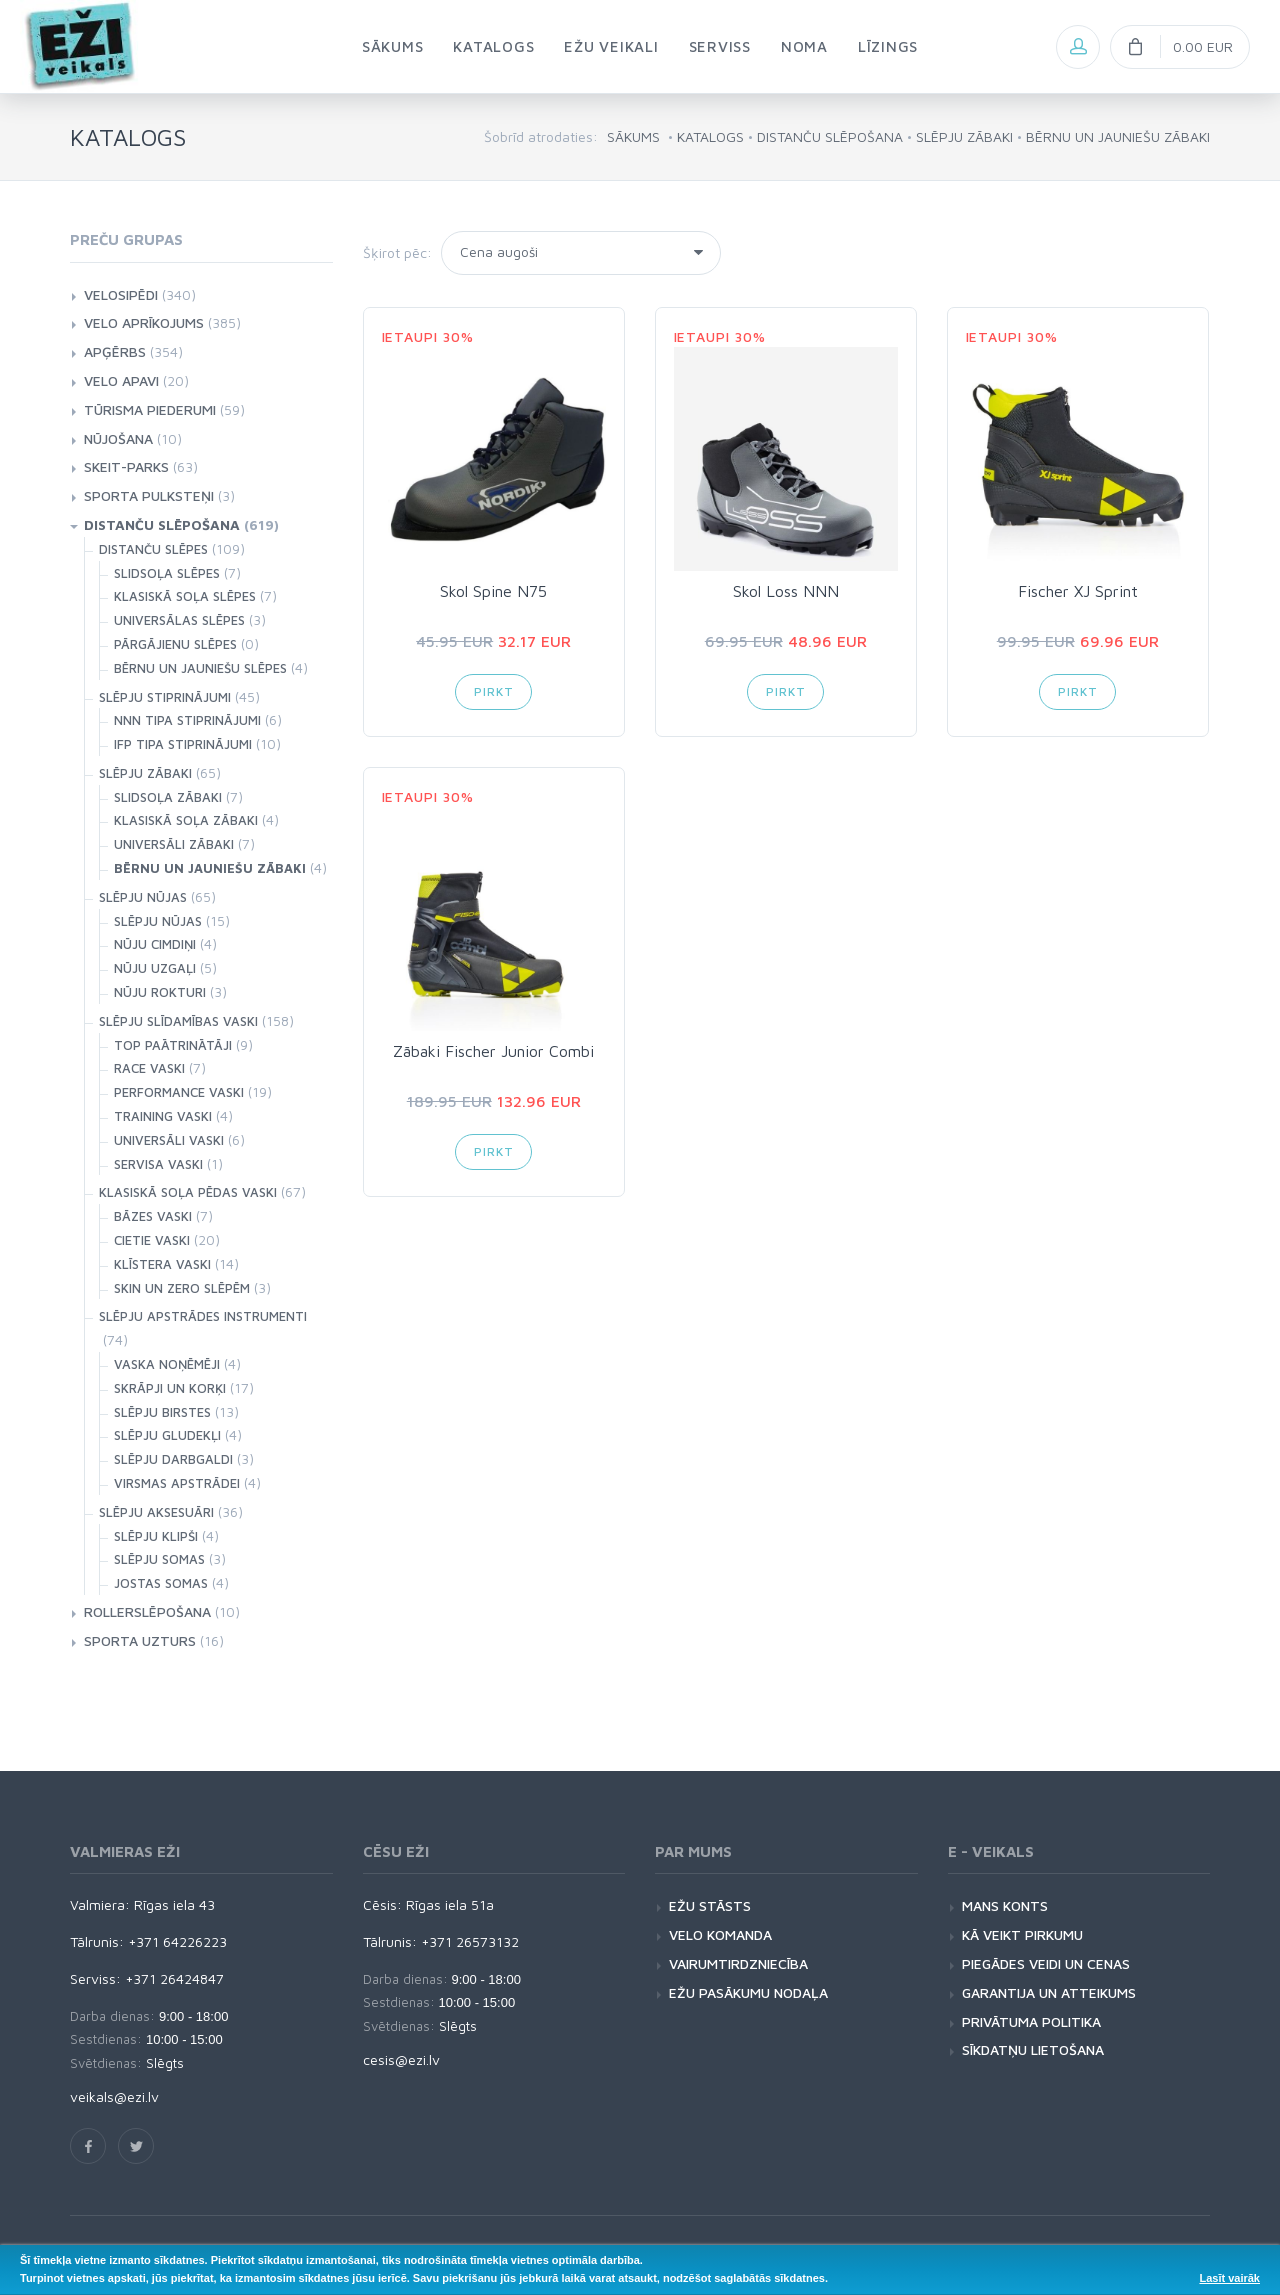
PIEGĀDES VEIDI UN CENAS (1046, 1963)
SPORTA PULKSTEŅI (149, 495)
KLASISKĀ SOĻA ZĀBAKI (186, 820)
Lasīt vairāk (1229, 2278)
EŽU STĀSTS (710, 1905)
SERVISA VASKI (158, 1164)
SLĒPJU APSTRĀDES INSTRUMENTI (203, 1316)
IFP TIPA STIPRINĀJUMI (183, 744)
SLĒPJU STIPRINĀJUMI (165, 697)
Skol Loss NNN (786, 591)
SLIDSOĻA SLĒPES (167, 573)
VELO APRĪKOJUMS (144, 322)
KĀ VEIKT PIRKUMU (1022, 1934)
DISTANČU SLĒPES (153, 549)
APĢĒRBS (115, 351)
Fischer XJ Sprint (1078, 591)
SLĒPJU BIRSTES (162, 1412)
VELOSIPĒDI (121, 294)
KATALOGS (710, 136)
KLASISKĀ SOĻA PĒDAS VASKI (188, 1192)
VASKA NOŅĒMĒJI (167, 1364)
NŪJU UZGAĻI (155, 968)
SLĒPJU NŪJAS (143, 897)
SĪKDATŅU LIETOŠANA (1033, 2049)
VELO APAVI (121, 380)
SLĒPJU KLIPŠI (156, 1536)
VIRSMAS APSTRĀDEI (177, 1483)
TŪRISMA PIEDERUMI (150, 409)
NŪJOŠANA (118, 438)
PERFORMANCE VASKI (179, 1092)
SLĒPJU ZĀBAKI (964, 136)
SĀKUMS (633, 136)
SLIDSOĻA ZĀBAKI (168, 797)
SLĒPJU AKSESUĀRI (156, 1512)
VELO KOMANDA (720, 1934)
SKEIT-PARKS (126, 466)
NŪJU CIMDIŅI (155, 944)
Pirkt (493, 691)
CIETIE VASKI (152, 1240)
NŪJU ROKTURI (160, 992)
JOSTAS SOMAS (161, 1583)
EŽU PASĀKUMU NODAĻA (748, 1992)
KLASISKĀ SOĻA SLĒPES (185, 596)
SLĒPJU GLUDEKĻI (167, 1435)
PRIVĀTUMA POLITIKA (1031, 2021)
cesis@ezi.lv (401, 2059)
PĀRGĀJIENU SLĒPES (175, 644)
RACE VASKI (149, 1068)
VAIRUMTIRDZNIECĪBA (738, 1963)
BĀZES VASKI (153, 1216)
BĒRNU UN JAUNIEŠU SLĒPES (200, 668)
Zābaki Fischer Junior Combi (493, 1051)
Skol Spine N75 (493, 591)
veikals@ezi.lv (114, 2096)
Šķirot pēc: (397, 252)
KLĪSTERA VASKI (162, 1264)
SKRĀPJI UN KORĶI (170, 1388)
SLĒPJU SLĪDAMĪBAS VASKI (178, 1021)
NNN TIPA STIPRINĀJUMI (187, 720)
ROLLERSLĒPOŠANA (147, 1611)
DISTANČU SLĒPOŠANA (830, 136)
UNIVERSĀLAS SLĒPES (179, 620)
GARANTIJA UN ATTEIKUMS (1049, 1992)
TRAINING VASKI (163, 1116)
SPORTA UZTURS (140, 1640)
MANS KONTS (1005, 1905)
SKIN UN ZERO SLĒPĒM (182, 1288)
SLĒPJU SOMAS (159, 1559)
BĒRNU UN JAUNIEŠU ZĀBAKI (1118, 136)
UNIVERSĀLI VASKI (169, 1140)
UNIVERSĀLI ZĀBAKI (174, 844)
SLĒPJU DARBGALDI (173, 1459)
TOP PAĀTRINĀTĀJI (173, 1045)
